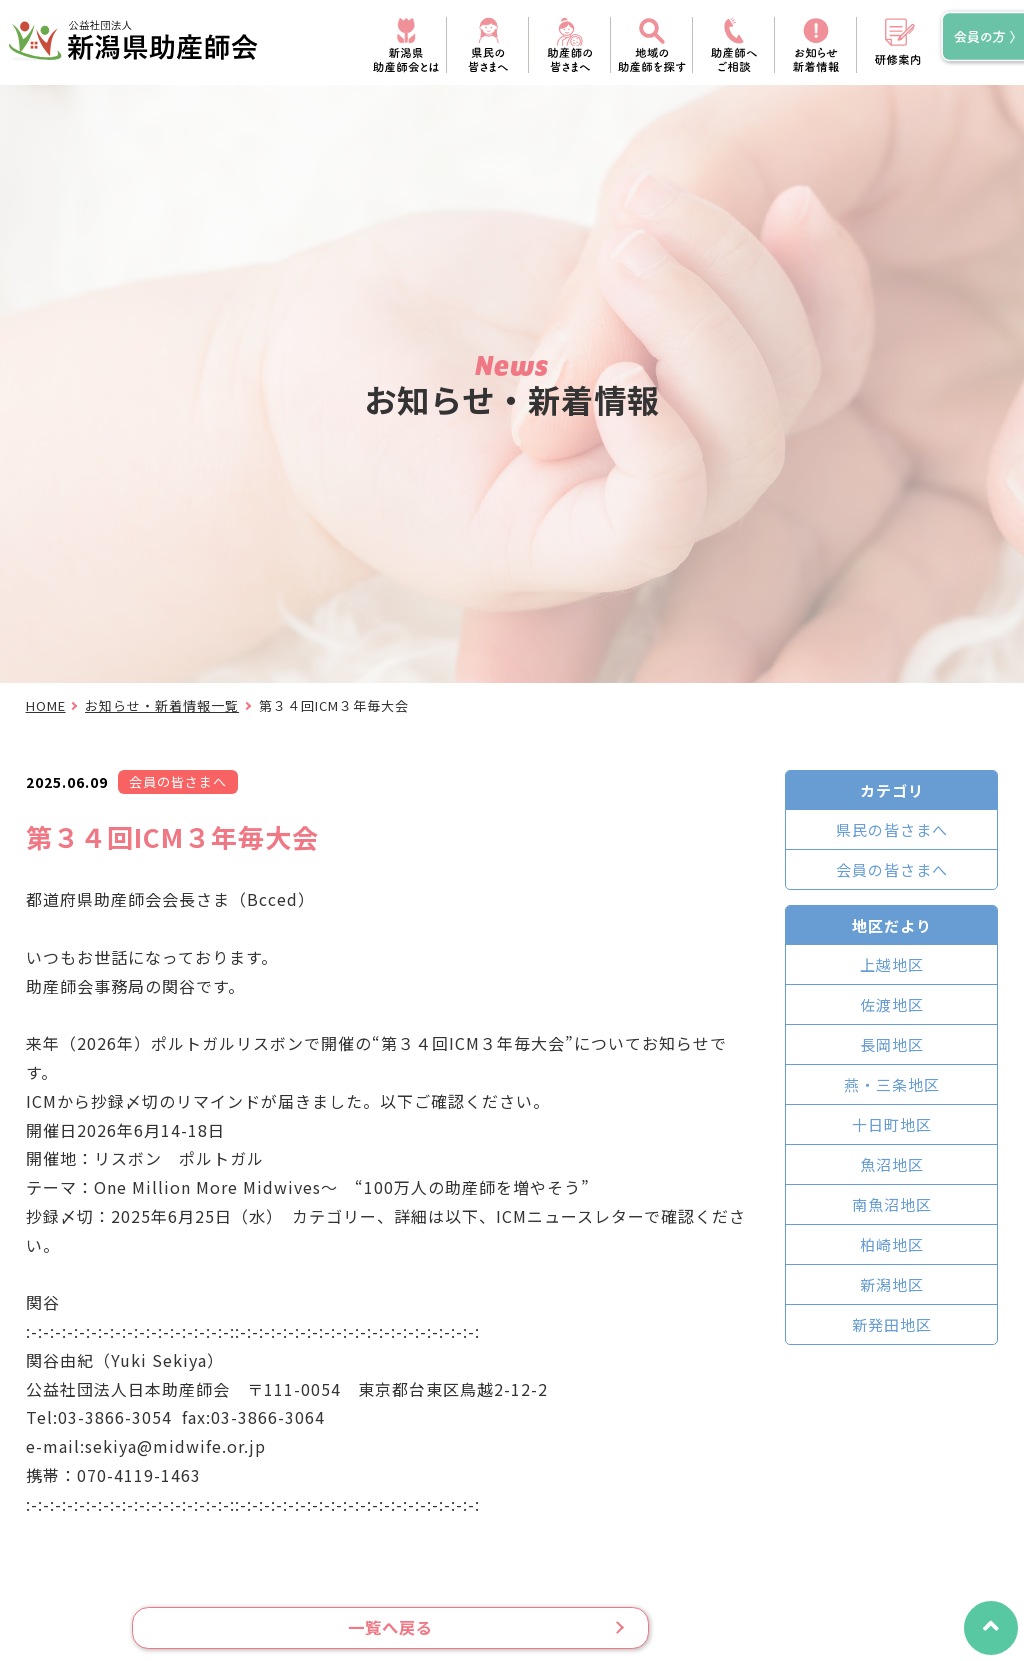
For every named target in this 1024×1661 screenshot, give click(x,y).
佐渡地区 (892, 1004)
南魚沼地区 (892, 1204)
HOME (46, 705)
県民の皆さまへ (892, 829)
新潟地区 (892, 1284)
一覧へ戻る (390, 1627)
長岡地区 (892, 1044)
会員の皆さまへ (892, 869)
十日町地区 (892, 1124)
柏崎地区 (892, 1244)
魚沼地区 (892, 1164)
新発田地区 (892, 1324)
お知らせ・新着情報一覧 (162, 705)
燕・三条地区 (892, 1084)
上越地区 (892, 964)
